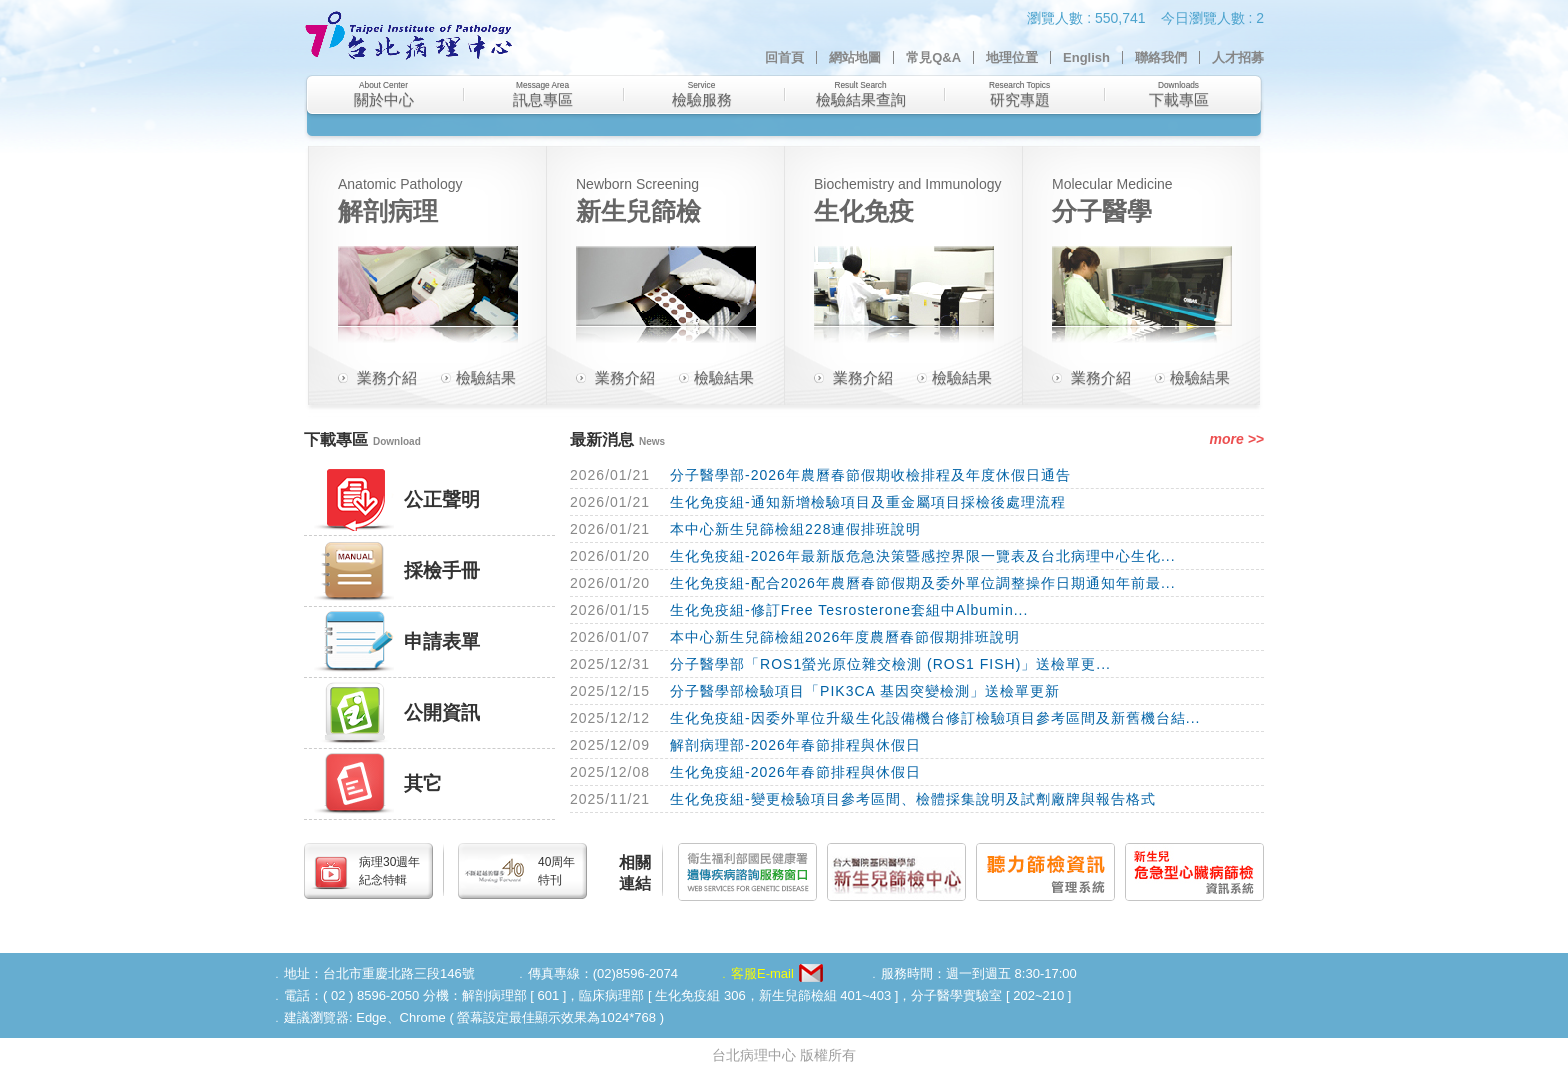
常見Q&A (933, 57)
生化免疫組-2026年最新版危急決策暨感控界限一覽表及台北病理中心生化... (922, 556)
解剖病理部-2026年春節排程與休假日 (795, 745)
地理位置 (1012, 57)
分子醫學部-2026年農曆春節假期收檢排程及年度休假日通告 (870, 475)
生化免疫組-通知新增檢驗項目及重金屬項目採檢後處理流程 (868, 502)
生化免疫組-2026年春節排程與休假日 (795, 772)
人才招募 (1238, 57)
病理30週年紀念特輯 (389, 871)
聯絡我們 (1161, 57)
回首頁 (784, 57)
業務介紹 (387, 377)
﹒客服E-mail (756, 973)
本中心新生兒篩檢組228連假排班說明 (795, 529)
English (1086, 57)
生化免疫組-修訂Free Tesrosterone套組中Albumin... (849, 610)
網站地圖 (855, 57)
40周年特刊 (556, 871)
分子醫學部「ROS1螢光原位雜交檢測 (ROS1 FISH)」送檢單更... (890, 664)
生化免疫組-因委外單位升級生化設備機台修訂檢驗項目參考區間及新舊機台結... (935, 718)
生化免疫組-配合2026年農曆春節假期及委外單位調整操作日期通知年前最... (922, 583)
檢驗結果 (486, 377)
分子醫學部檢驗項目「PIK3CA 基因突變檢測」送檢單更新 (865, 691)
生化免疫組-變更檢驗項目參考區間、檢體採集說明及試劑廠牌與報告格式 (913, 799)
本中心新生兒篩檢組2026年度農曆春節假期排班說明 (845, 637)
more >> (1237, 439)
